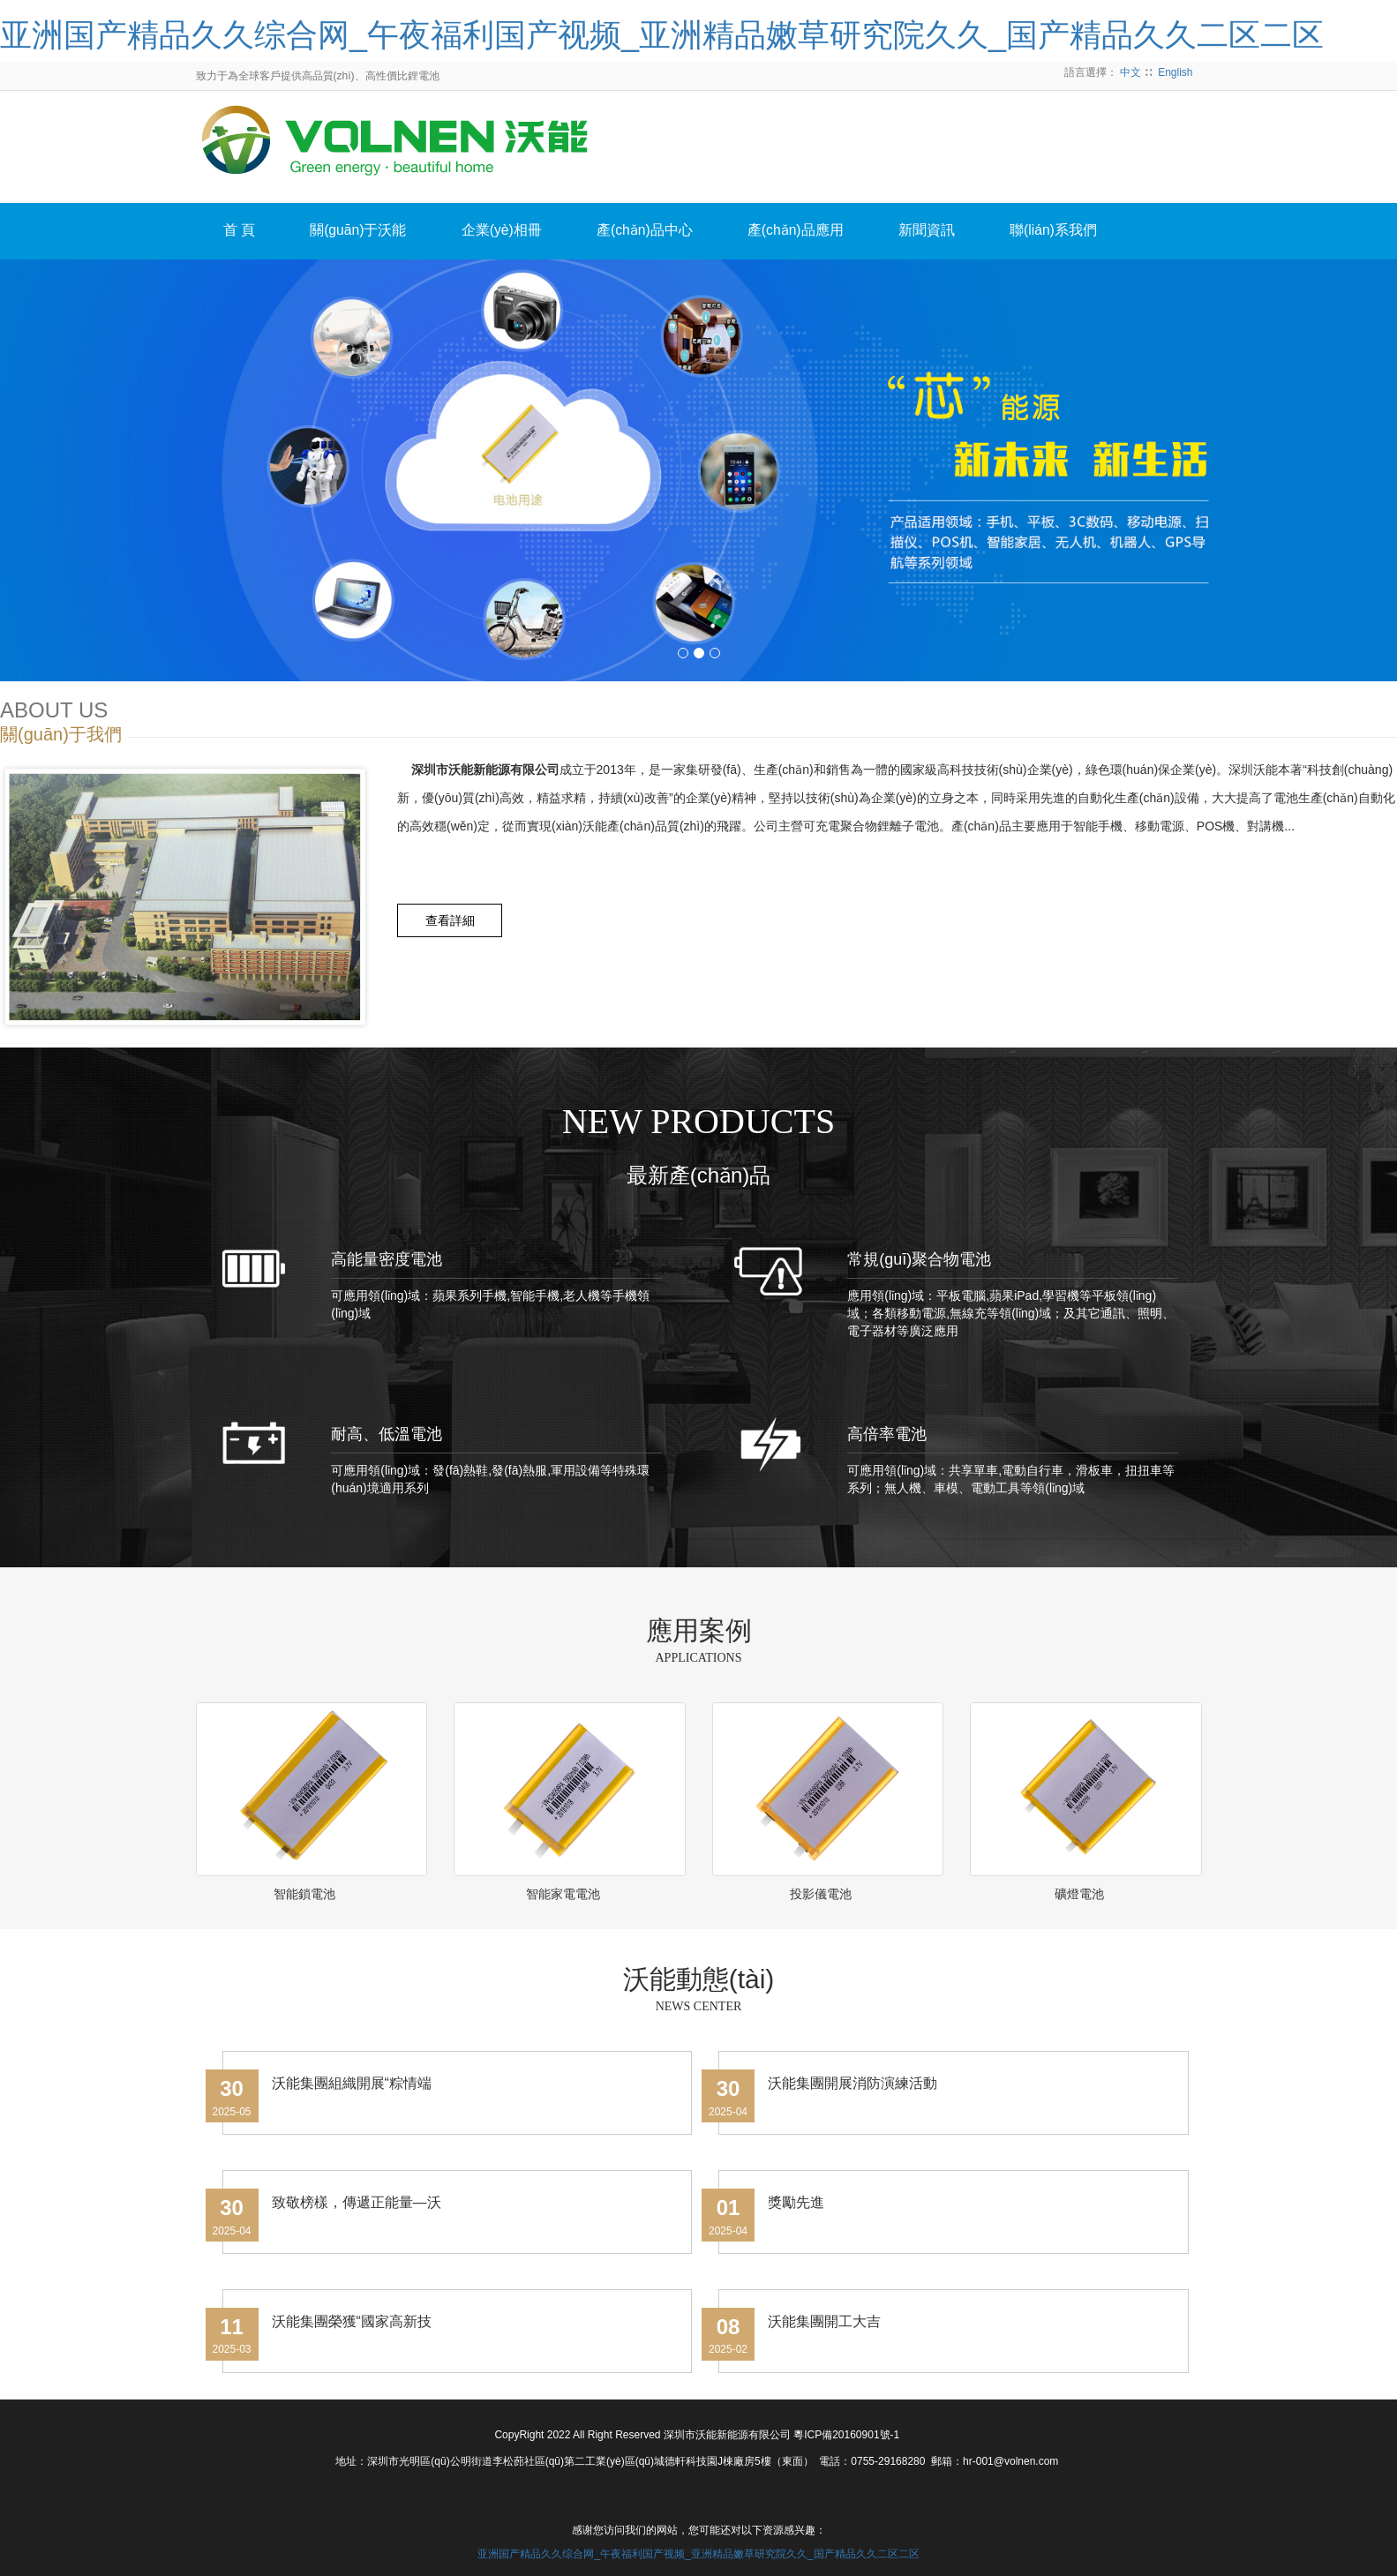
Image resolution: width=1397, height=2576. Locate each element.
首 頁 (242, 231)
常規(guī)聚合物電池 (919, 1259)
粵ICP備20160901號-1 (846, 2435)
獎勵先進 (796, 2202)
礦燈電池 (1079, 1894)
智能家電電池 (563, 1894)
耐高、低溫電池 (386, 1434)
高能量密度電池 (386, 1259)
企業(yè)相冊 (515, 231)
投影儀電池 (821, 1894)
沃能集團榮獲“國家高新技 (352, 2321)
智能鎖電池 (304, 1894)
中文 (1130, 72)
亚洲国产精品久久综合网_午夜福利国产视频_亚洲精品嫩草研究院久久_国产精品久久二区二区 (662, 35)
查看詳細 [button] (454, 920)
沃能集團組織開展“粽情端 (352, 2083)
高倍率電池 (887, 1434)
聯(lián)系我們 (1090, 231)
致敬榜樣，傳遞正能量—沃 (356, 2202)
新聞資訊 (957, 231)
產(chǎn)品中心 (664, 231)
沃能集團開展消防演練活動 (852, 2083)
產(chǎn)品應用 (820, 231)
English (1175, 72)
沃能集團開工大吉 (824, 2321)
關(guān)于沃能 (366, 231)
